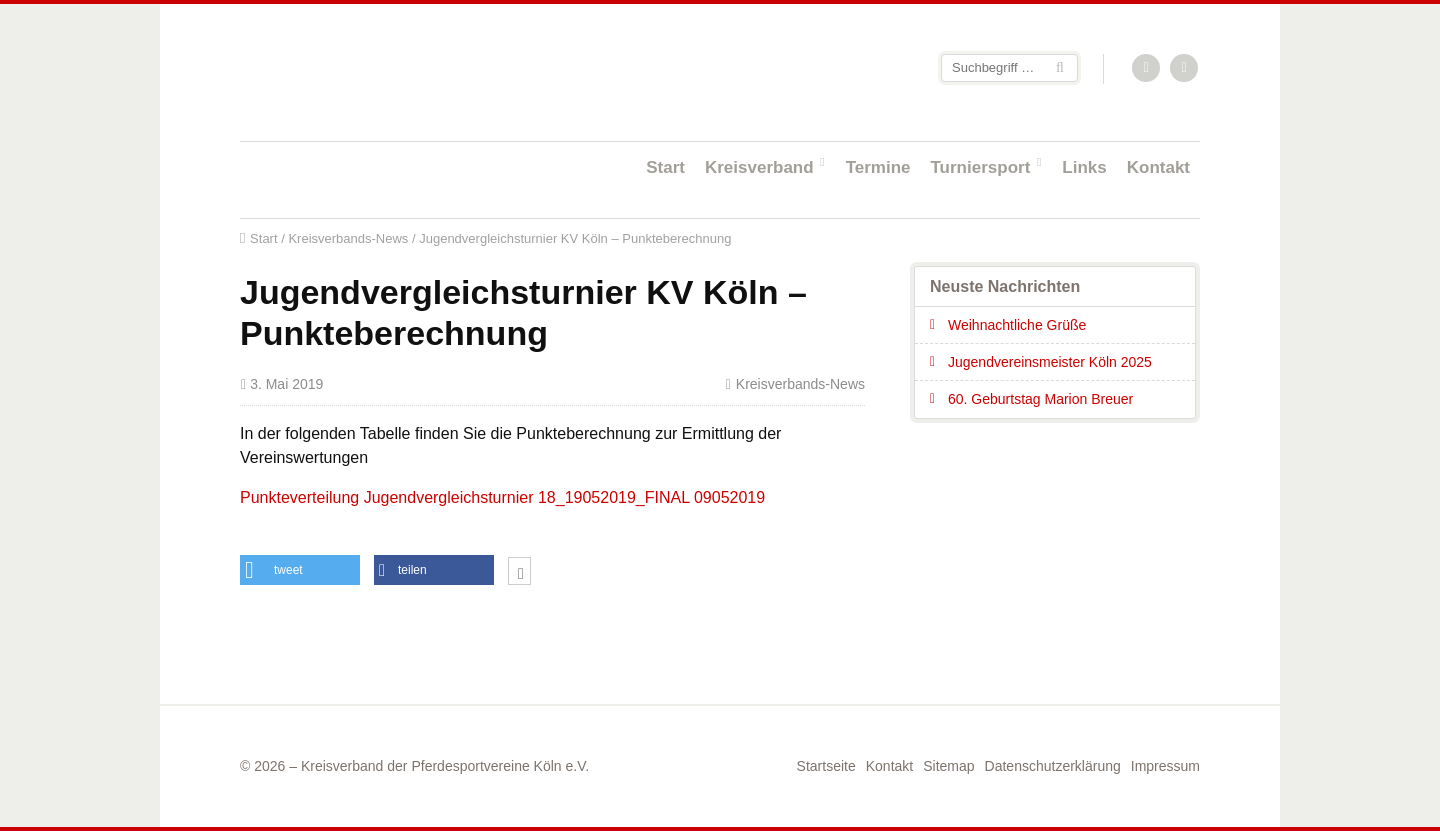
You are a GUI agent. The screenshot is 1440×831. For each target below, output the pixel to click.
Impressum (1165, 766)
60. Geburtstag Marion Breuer (1040, 399)
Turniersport (981, 167)
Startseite (370, 71)
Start (665, 167)
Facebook (1185, 69)
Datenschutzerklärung (1053, 766)
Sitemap (948, 766)
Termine (878, 167)
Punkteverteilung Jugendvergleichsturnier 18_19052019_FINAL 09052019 (502, 497)
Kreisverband (759, 167)
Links (1084, 167)
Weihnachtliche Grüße (1017, 325)
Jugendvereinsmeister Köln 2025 (1050, 362)
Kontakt (1158, 167)
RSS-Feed (1147, 69)
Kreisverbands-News (348, 238)
